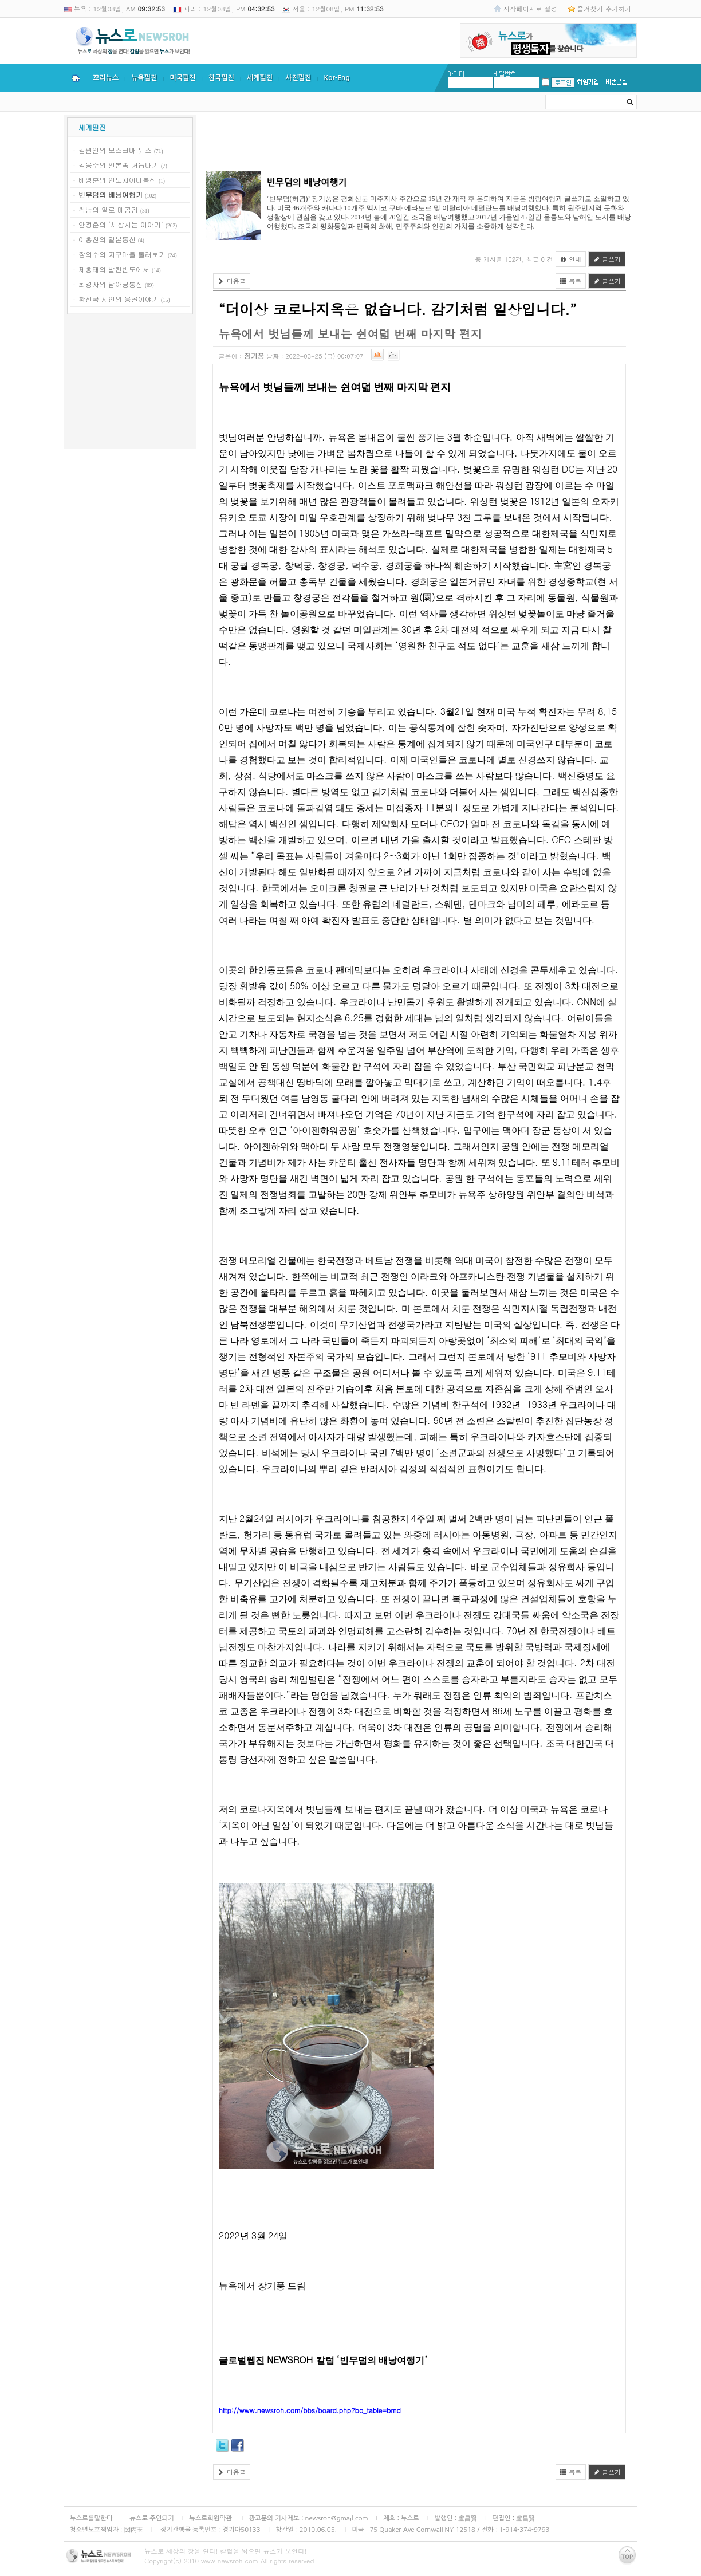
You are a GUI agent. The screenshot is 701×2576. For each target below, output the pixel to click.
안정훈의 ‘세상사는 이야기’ (120, 224)
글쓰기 (607, 259)
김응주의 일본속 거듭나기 (118, 165)
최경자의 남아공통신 (110, 284)
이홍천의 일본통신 (107, 239)
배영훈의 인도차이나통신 (117, 179)
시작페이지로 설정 (530, 8)
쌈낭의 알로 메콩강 (108, 209)
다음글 (232, 281)
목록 (571, 281)
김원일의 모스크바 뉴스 (115, 150)
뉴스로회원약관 (211, 2518)
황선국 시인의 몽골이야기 (118, 299)
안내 (571, 259)
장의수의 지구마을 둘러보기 (122, 254)
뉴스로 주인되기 (151, 2518)
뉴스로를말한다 (91, 2518)
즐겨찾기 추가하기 (604, 8)
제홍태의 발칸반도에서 (113, 269)
